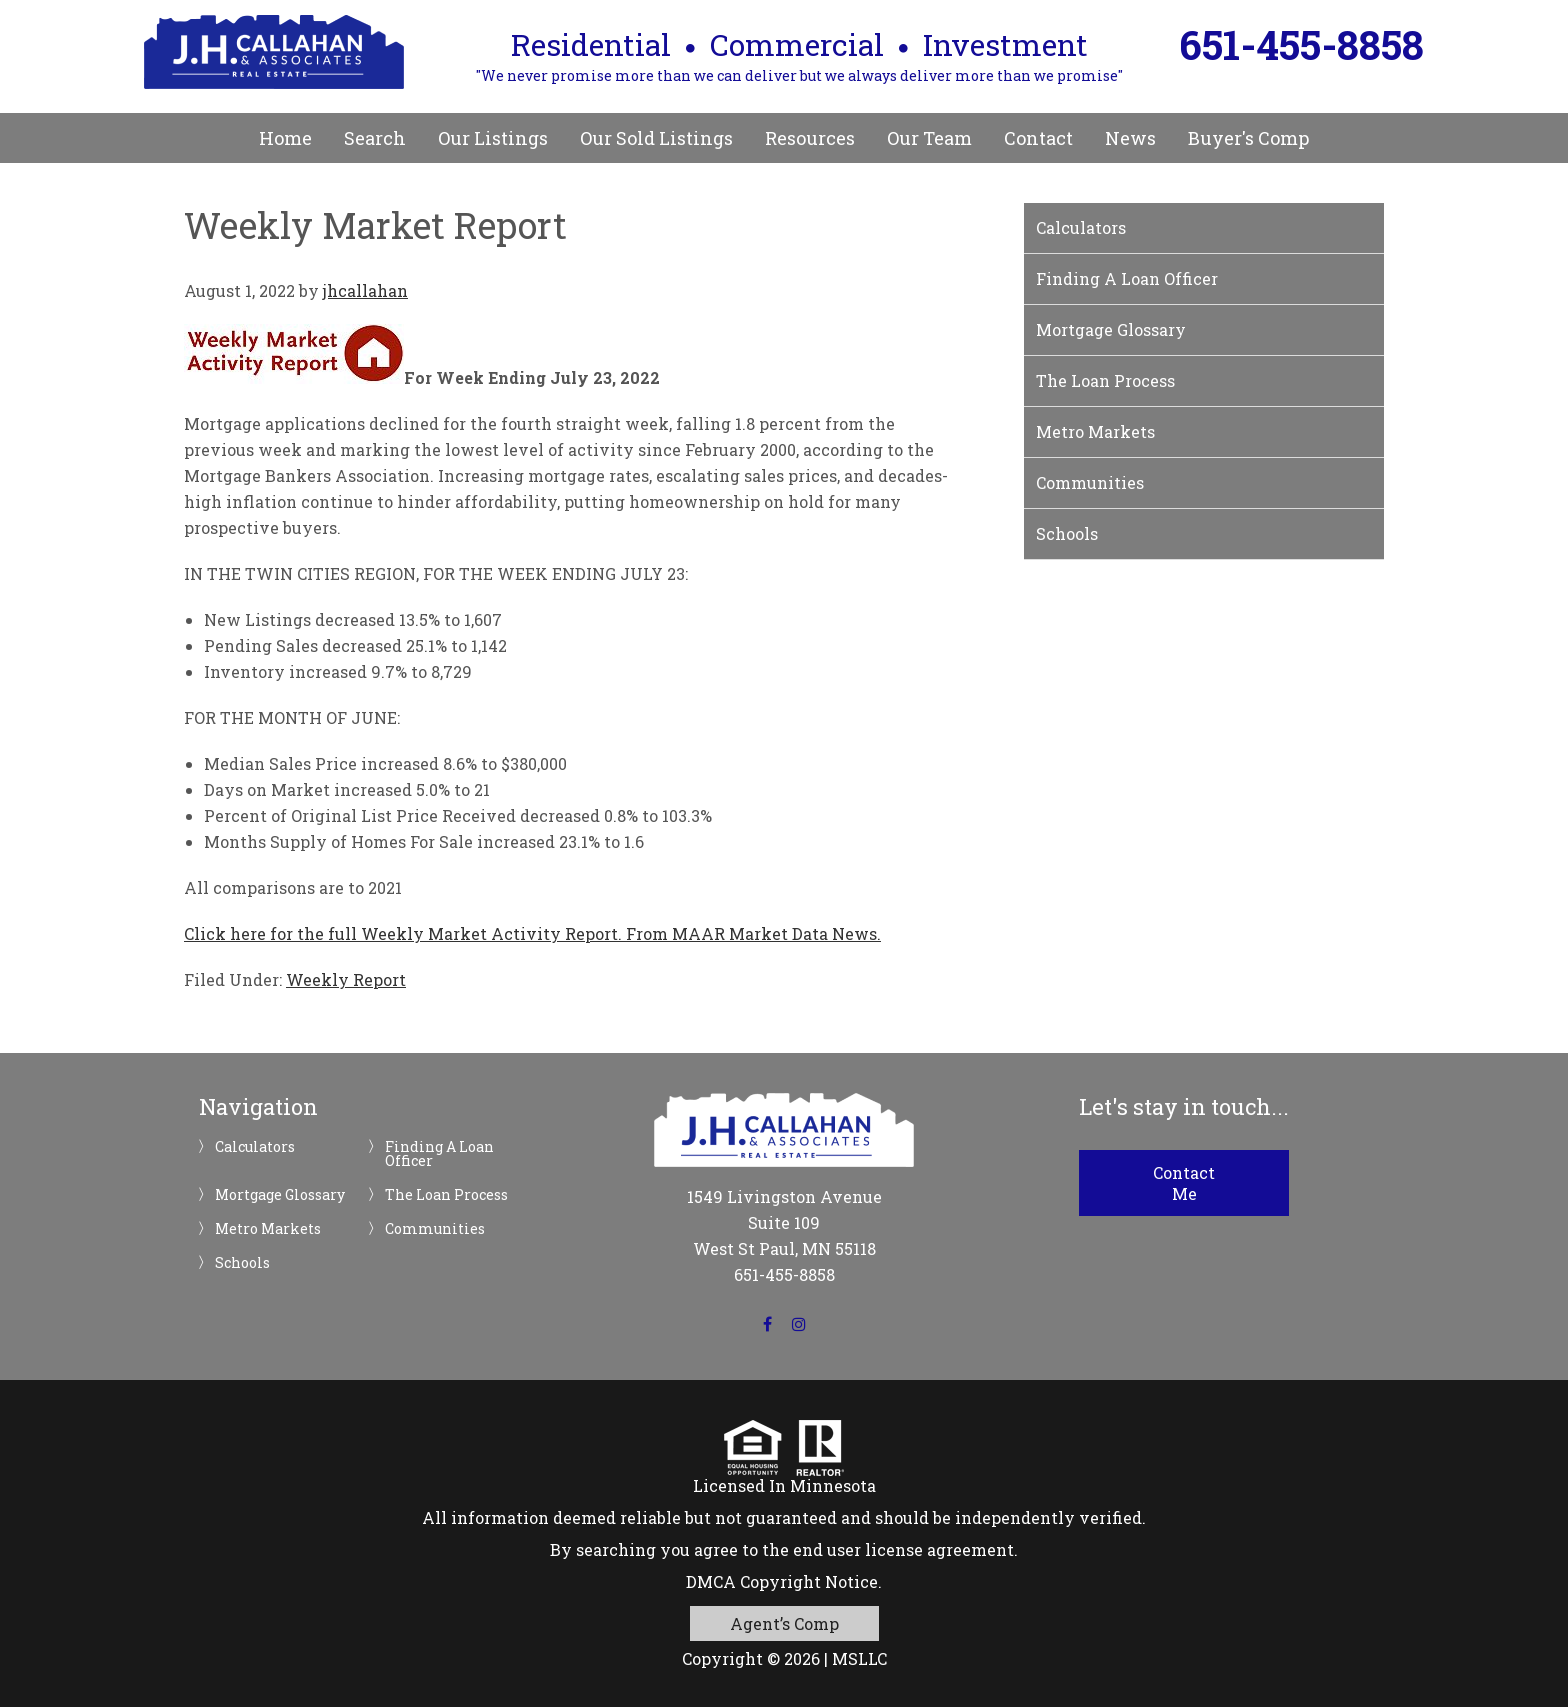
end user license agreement (903, 1549)
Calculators (1081, 227)
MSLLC (859, 1658)
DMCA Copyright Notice (782, 1581)
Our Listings (493, 138)
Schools (1067, 533)
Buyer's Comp (1248, 138)
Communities (1090, 482)
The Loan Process (1105, 380)
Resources (810, 138)
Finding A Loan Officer (1127, 278)
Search (375, 138)
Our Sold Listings (656, 138)
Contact (1038, 138)
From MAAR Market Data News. (751, 933)
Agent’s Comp (784, 1623)
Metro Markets (1095, 431)
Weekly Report (346, 979)
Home (285, 138)
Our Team (929, 138)
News (1130, 138)
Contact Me (1184, 1183)
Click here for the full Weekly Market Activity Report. (403, 933)
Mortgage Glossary (1111, 329)
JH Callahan (274, 52)
